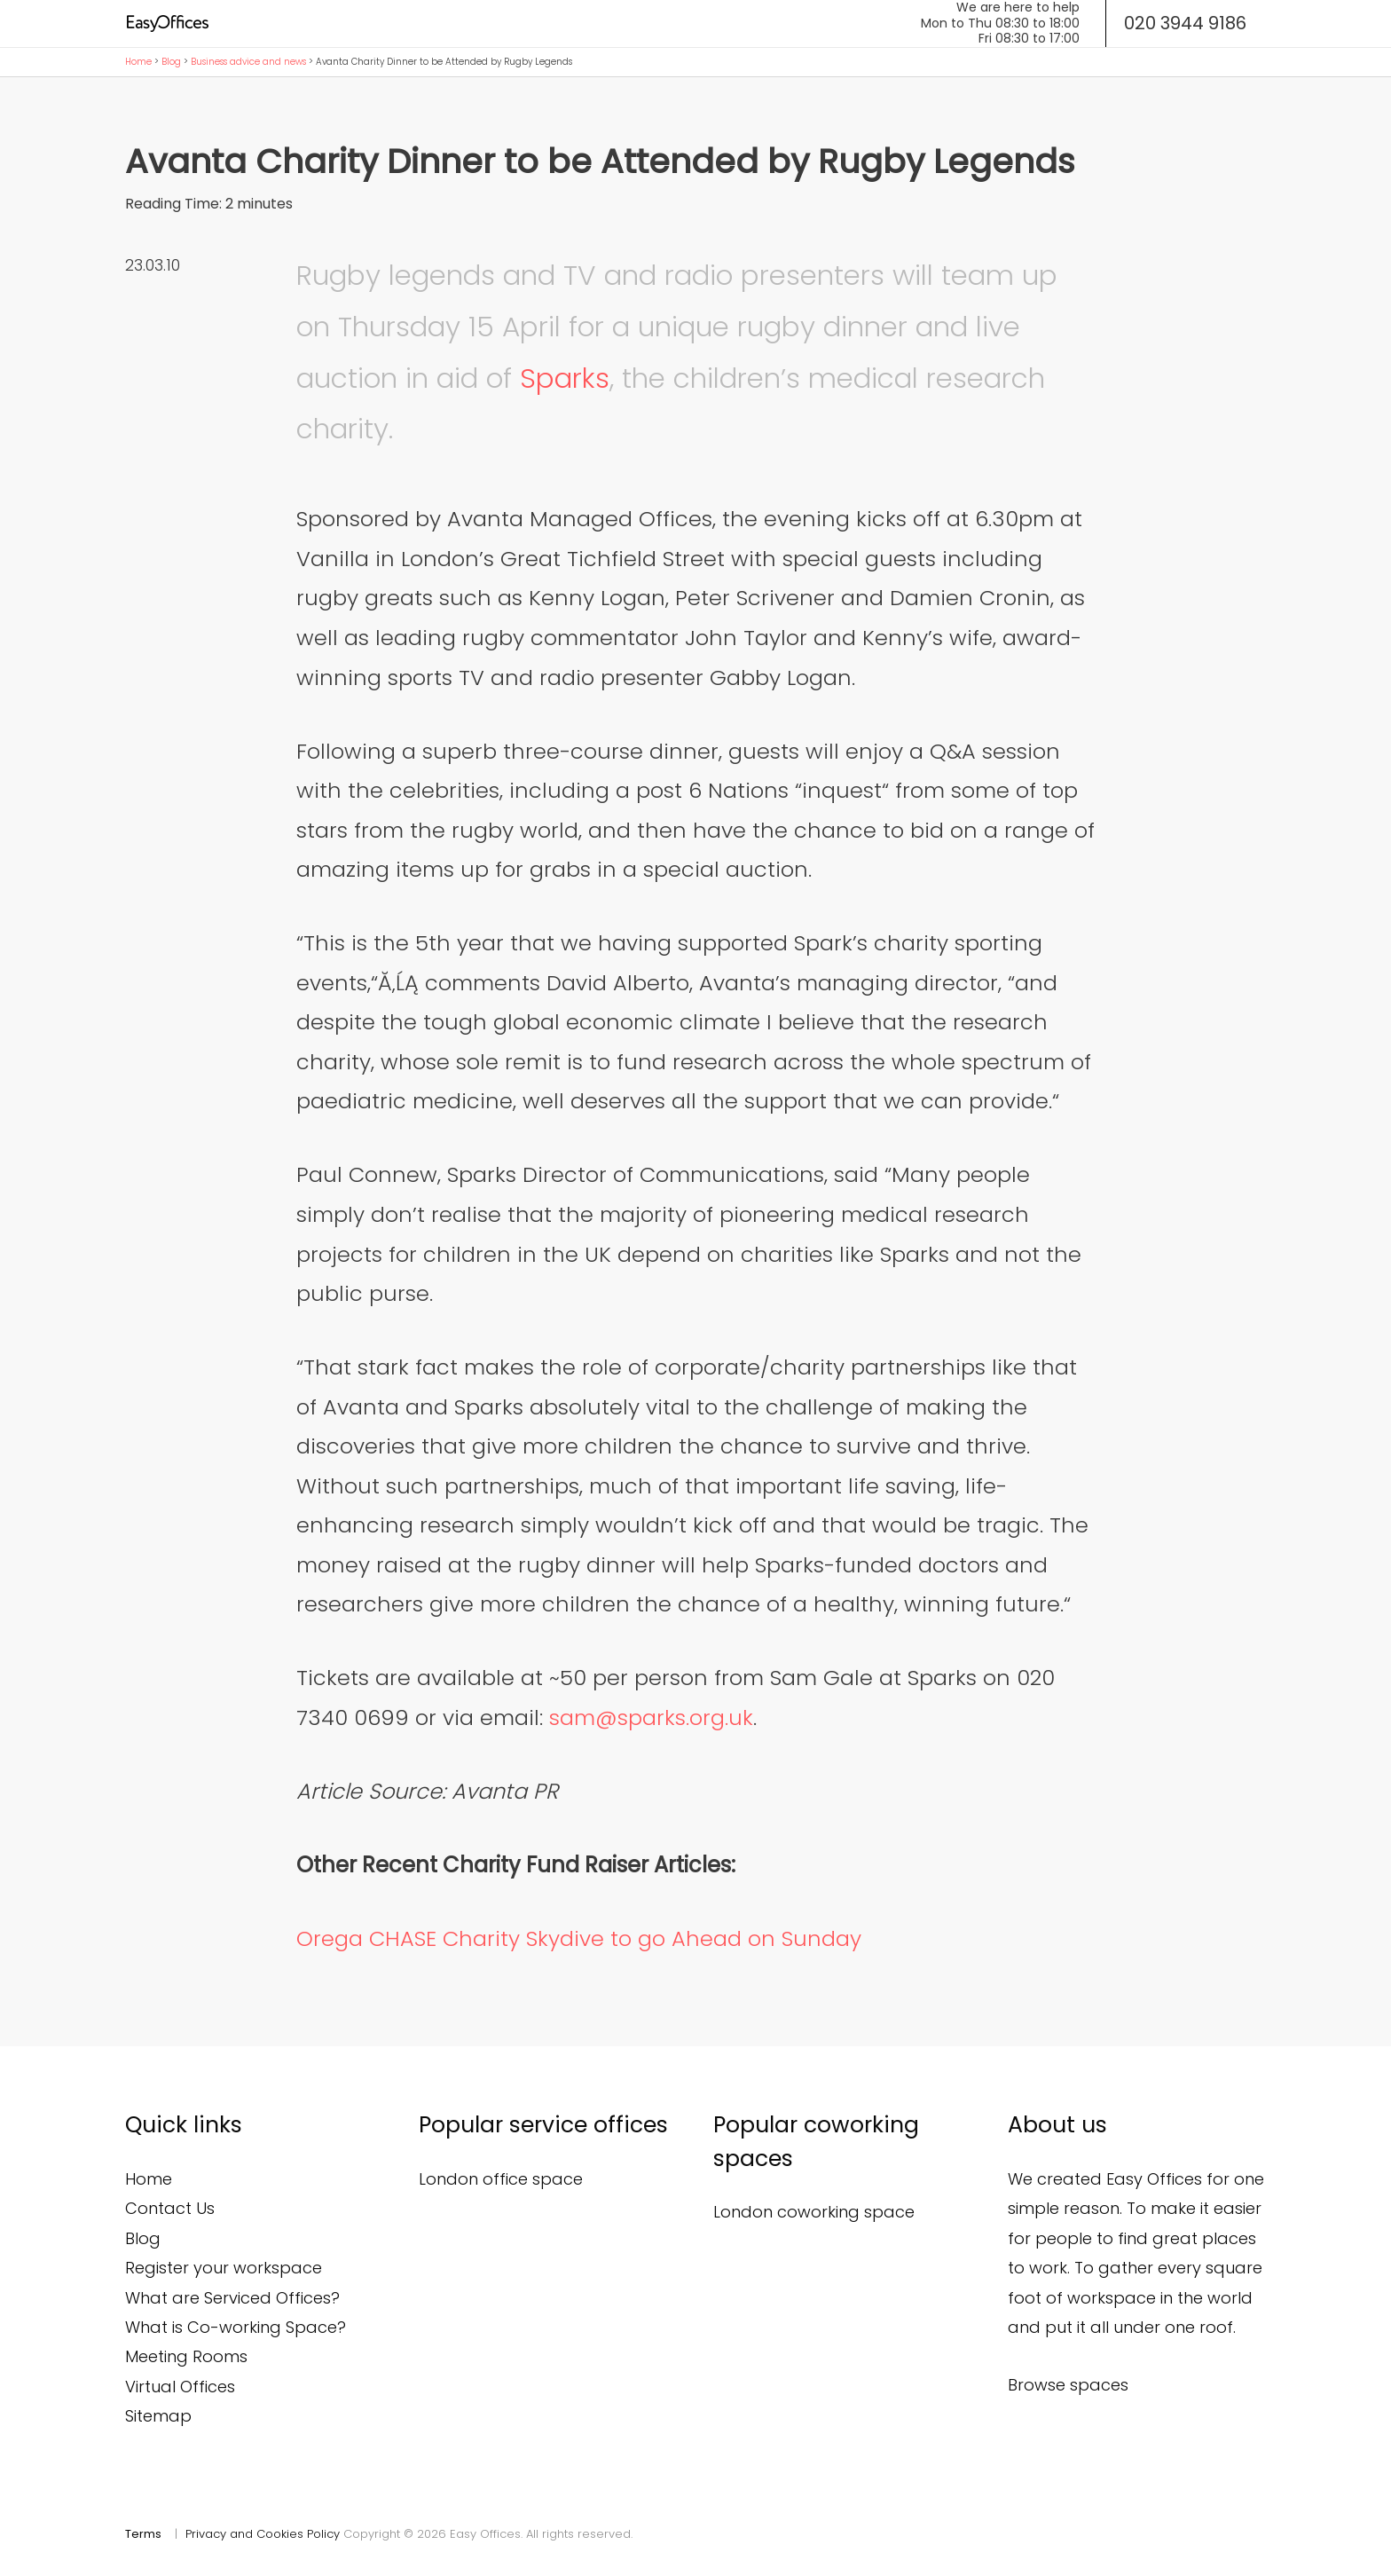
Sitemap (158, 2416)
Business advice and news (248, 61)
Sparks (564, 378)
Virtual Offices (180, 2386)
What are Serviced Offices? (232, 2298)
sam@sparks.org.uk (651, 1717)
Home (138, 61)
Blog (171, 61)
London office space (501, 2179)
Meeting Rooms (186, 2356)
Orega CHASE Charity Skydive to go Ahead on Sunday (578, 1938)
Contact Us (170, 2208)
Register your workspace (223, 2268)
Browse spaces (1068, 2385)
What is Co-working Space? (235, 2327)
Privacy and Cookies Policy (262, 2533)
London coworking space (814, 2212)
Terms (143, 2533)
